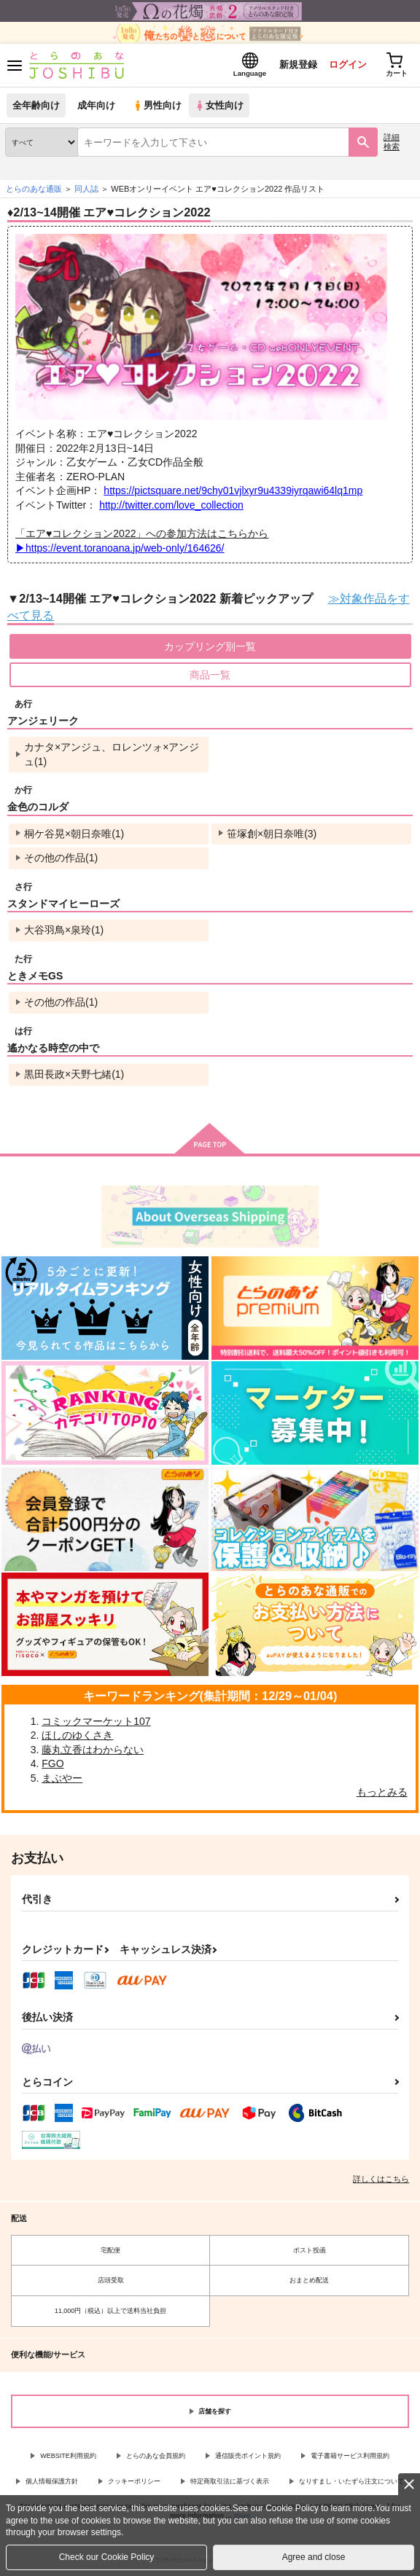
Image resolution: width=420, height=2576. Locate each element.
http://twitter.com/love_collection (171, 505)
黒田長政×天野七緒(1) (74, 1074)
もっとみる (382, 1792)
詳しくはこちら (381, 2178)
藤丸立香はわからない (93, 1749)
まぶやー (62, 1778)
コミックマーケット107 (96, 1721)
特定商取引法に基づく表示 (229, 2481)
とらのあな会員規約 (155, 2455)
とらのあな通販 (34, 188)
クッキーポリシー (134, 2481)
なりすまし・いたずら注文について (351, 2481)
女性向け (219, 105)
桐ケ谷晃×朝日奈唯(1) (74, 833)
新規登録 (298, 64)
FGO (52, 1763)
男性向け (157, 105)
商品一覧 (210, 675)
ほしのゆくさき (77, 1735)
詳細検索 (392, 142)
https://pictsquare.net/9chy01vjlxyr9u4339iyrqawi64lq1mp (233, 490)
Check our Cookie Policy (107, 2557)
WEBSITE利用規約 (68, 2455)
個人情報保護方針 (52, 2481)
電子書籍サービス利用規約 (350, 2455)
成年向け (96, 105)
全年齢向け (36, 105)
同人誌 (86, 188)
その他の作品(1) (61, 858)
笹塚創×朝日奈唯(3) (271, 833)
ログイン (348, 64)
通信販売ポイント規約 (248, 2455)
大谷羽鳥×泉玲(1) (64, 930)
